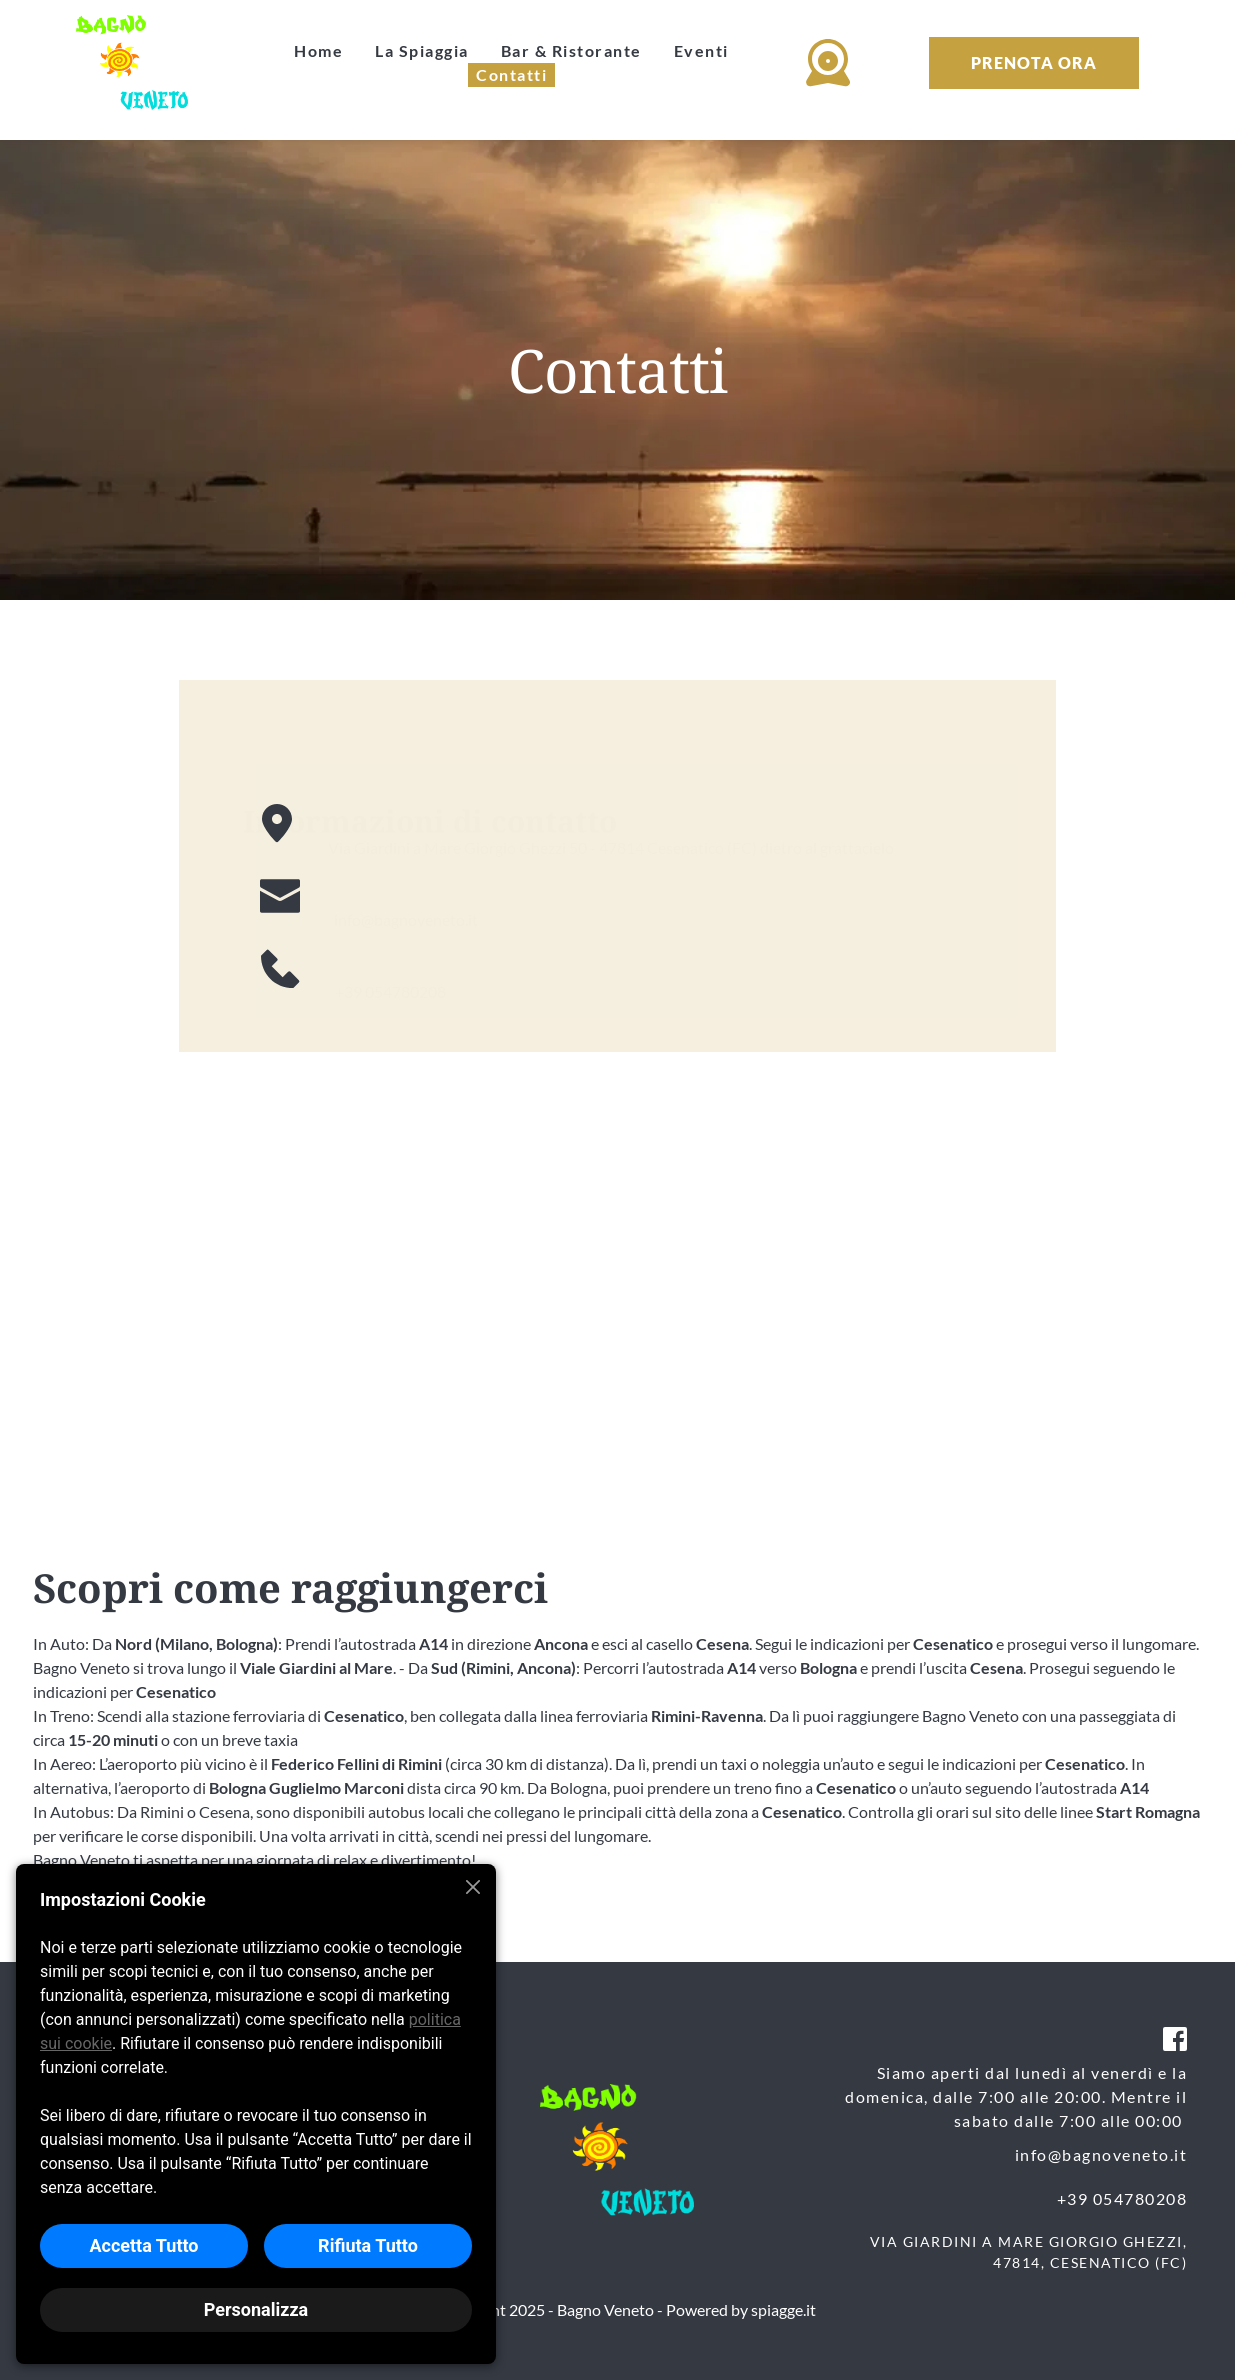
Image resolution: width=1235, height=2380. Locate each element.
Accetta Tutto (143, 2245)
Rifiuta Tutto (368, 2245)
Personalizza (256, 2309)
